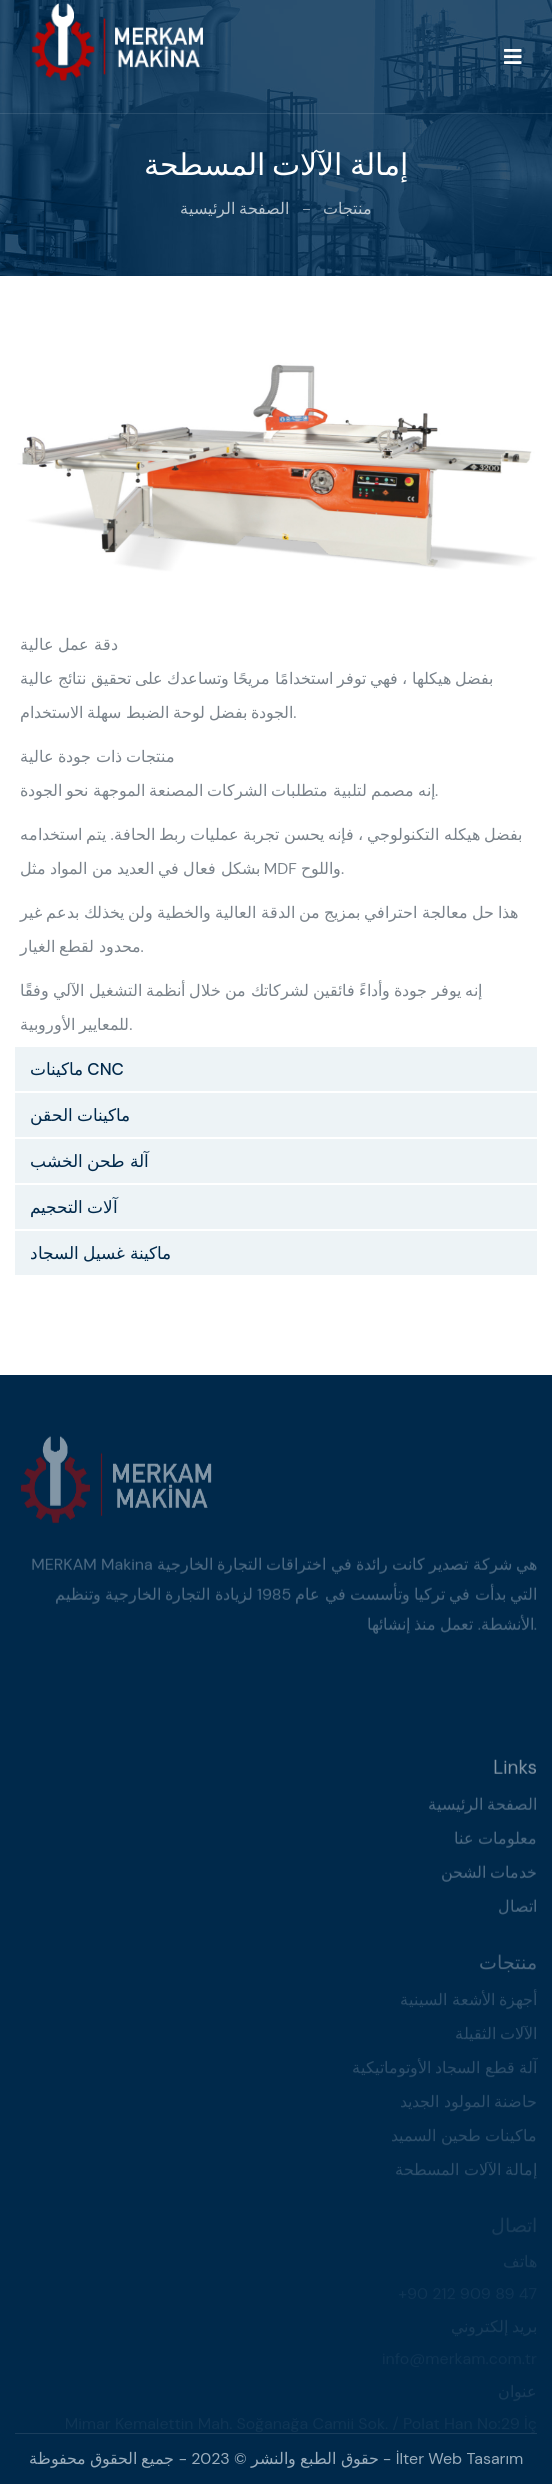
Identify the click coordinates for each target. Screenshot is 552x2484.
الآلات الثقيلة (496, 2036)
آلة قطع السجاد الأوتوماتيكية (444, 2070)
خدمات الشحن (489, 1875)
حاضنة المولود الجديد (468, 2104)
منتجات (347, 208)
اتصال (517, 1909)
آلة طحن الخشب (89, 1161)
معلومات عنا (495, 1841)
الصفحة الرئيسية (234, 208)
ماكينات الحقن (80, 1115)
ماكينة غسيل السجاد (100, 1253)
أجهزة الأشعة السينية (468, 2002)
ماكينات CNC (77, 1069)
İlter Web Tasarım (460, 2458)
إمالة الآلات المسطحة (466, 2172)
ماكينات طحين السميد (464, 2138)
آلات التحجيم (74, 1207)
